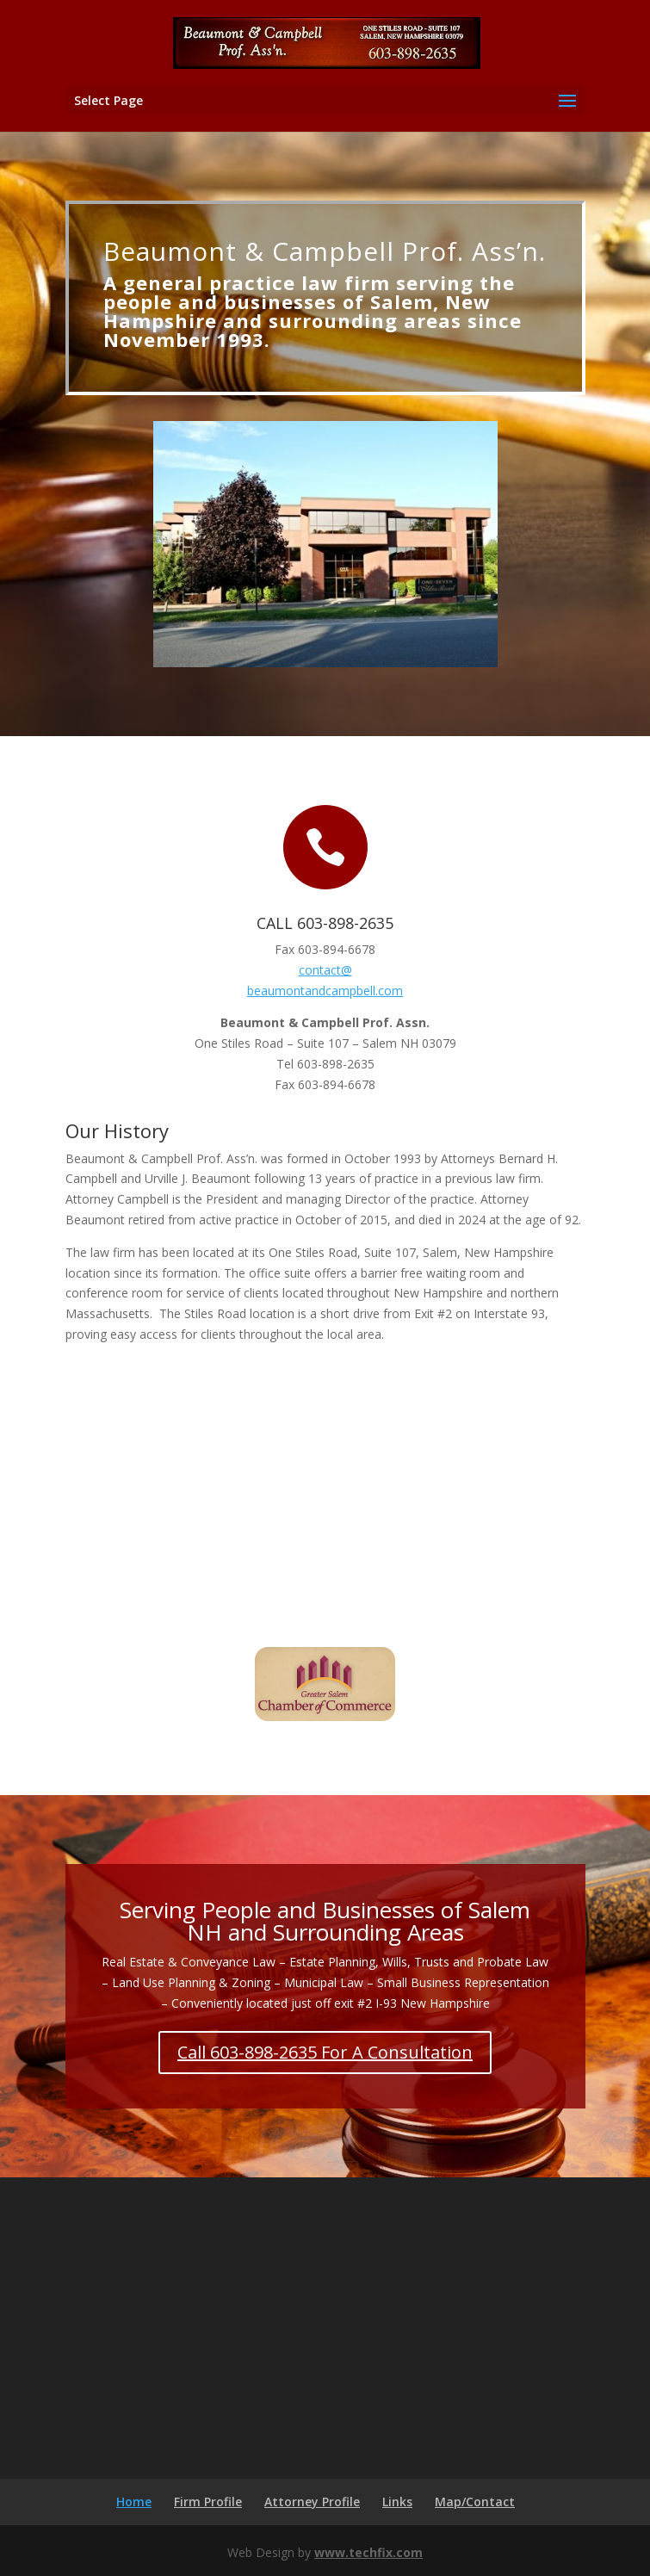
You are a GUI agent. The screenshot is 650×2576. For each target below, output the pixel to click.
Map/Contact (475, 2501)
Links (397, 2501)
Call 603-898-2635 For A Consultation (325, 2052)
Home (134, 2501)
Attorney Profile (312, 2501)
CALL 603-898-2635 (325, 923)
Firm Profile (208, 2501)
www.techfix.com (368, 2552)
